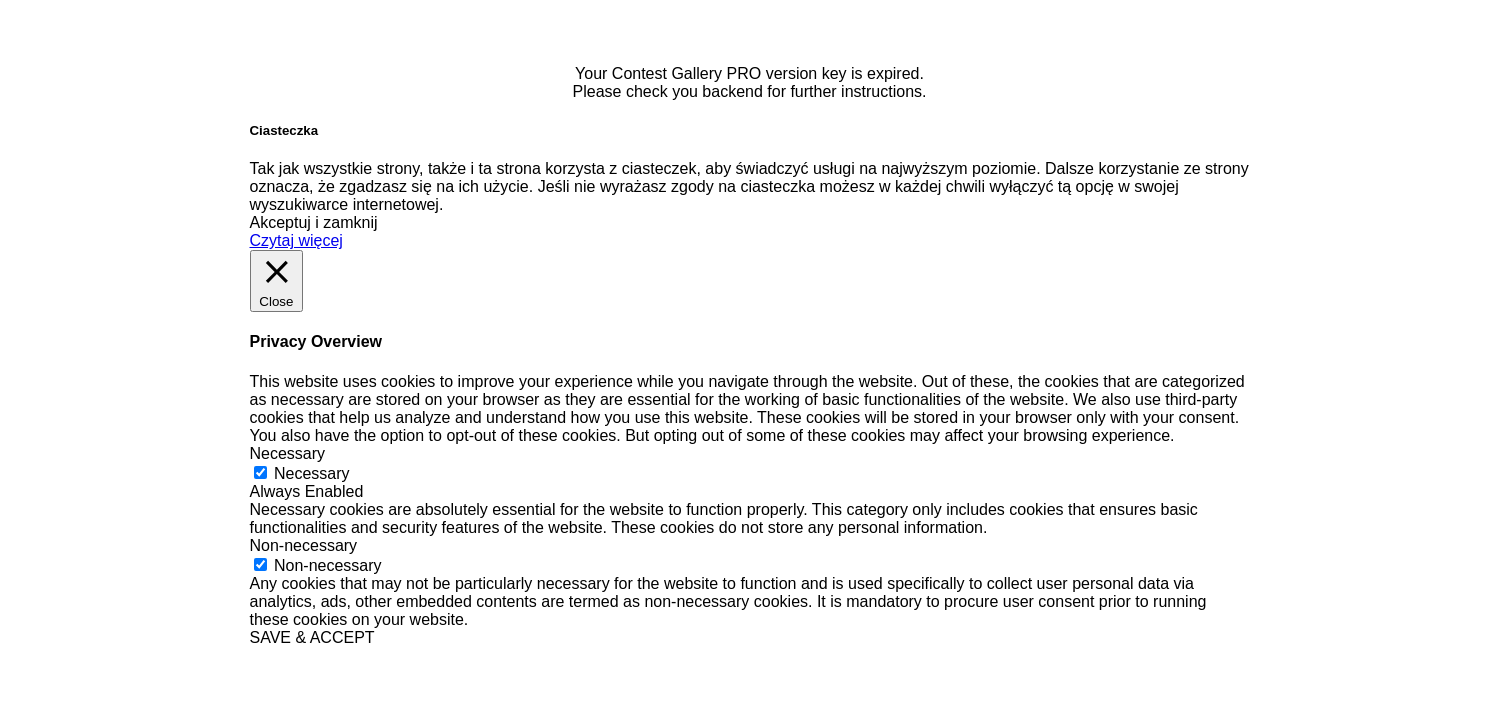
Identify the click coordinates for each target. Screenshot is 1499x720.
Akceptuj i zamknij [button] (314, 222)
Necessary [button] (288, 453)
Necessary (312, 473)
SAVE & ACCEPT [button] (312, 637)
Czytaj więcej (296, 240)
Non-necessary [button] (304, 545)
